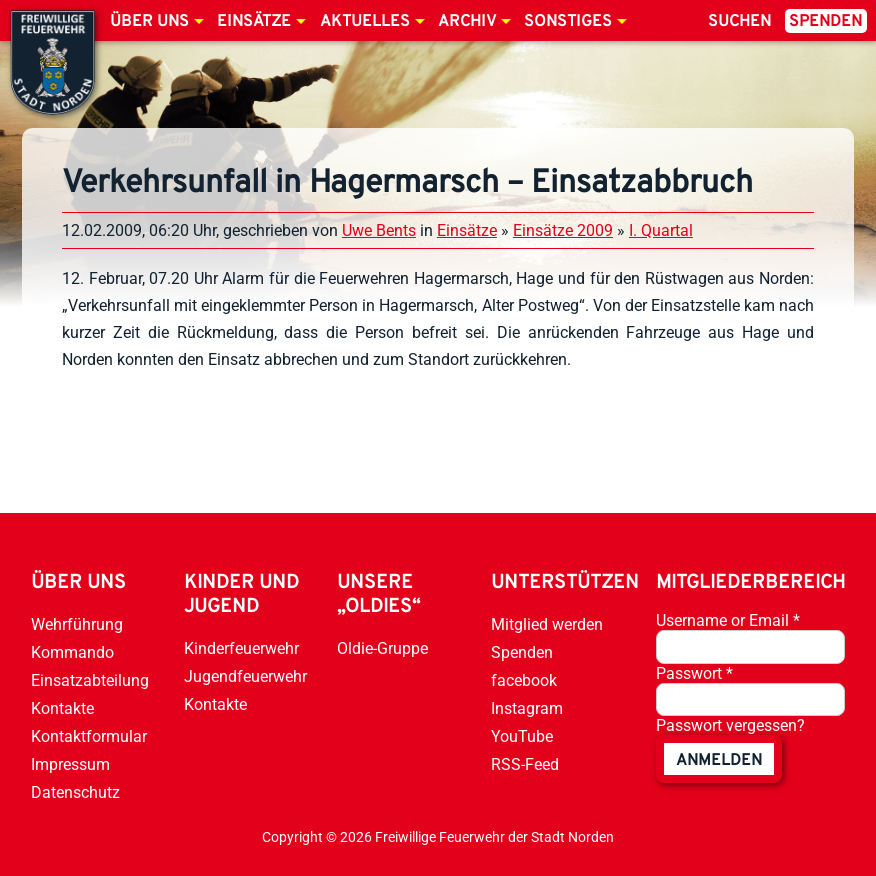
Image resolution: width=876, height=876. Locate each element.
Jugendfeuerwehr (245, 676)
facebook (524, 680)
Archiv (467, 22)
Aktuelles (365, 22)
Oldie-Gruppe (382, 648)
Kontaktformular (89, 736)
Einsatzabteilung (90, 680)
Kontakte (62, 708)
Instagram (527, 708)
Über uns (149, 22)
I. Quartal (661, 230)
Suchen (739, 22)
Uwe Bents (379, 230)
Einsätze (254, 22)
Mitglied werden (547, 624)
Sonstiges (568, 22)
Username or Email (728, 620)
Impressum (70, 764)
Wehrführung (77, 624)
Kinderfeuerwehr (241, 648)
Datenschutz (75, 792)
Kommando (72, 652)
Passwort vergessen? (730, 725)
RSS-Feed (525, 764)
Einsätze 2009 (563, 230)
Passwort (694, 673)
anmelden (719, 761)
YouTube (522, 736)
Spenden (825, 22)
